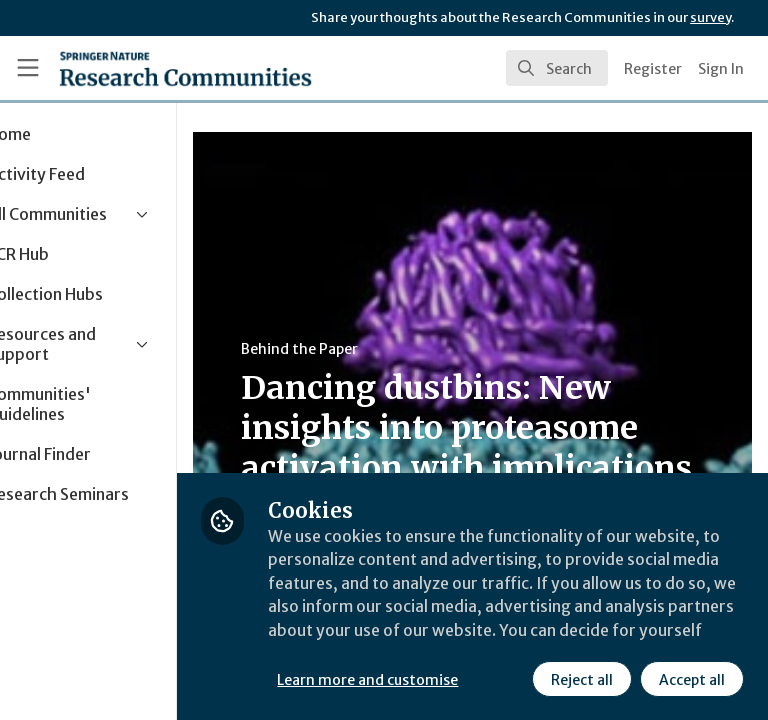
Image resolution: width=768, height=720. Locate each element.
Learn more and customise (446, 635)
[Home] (185, 68)
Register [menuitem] (653, 69)
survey (710, 17)
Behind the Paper (378, 349)
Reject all (405, 679)
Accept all (515, 679)
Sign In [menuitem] (721, 69)
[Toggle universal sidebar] (28, 68)
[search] (557, 68)
